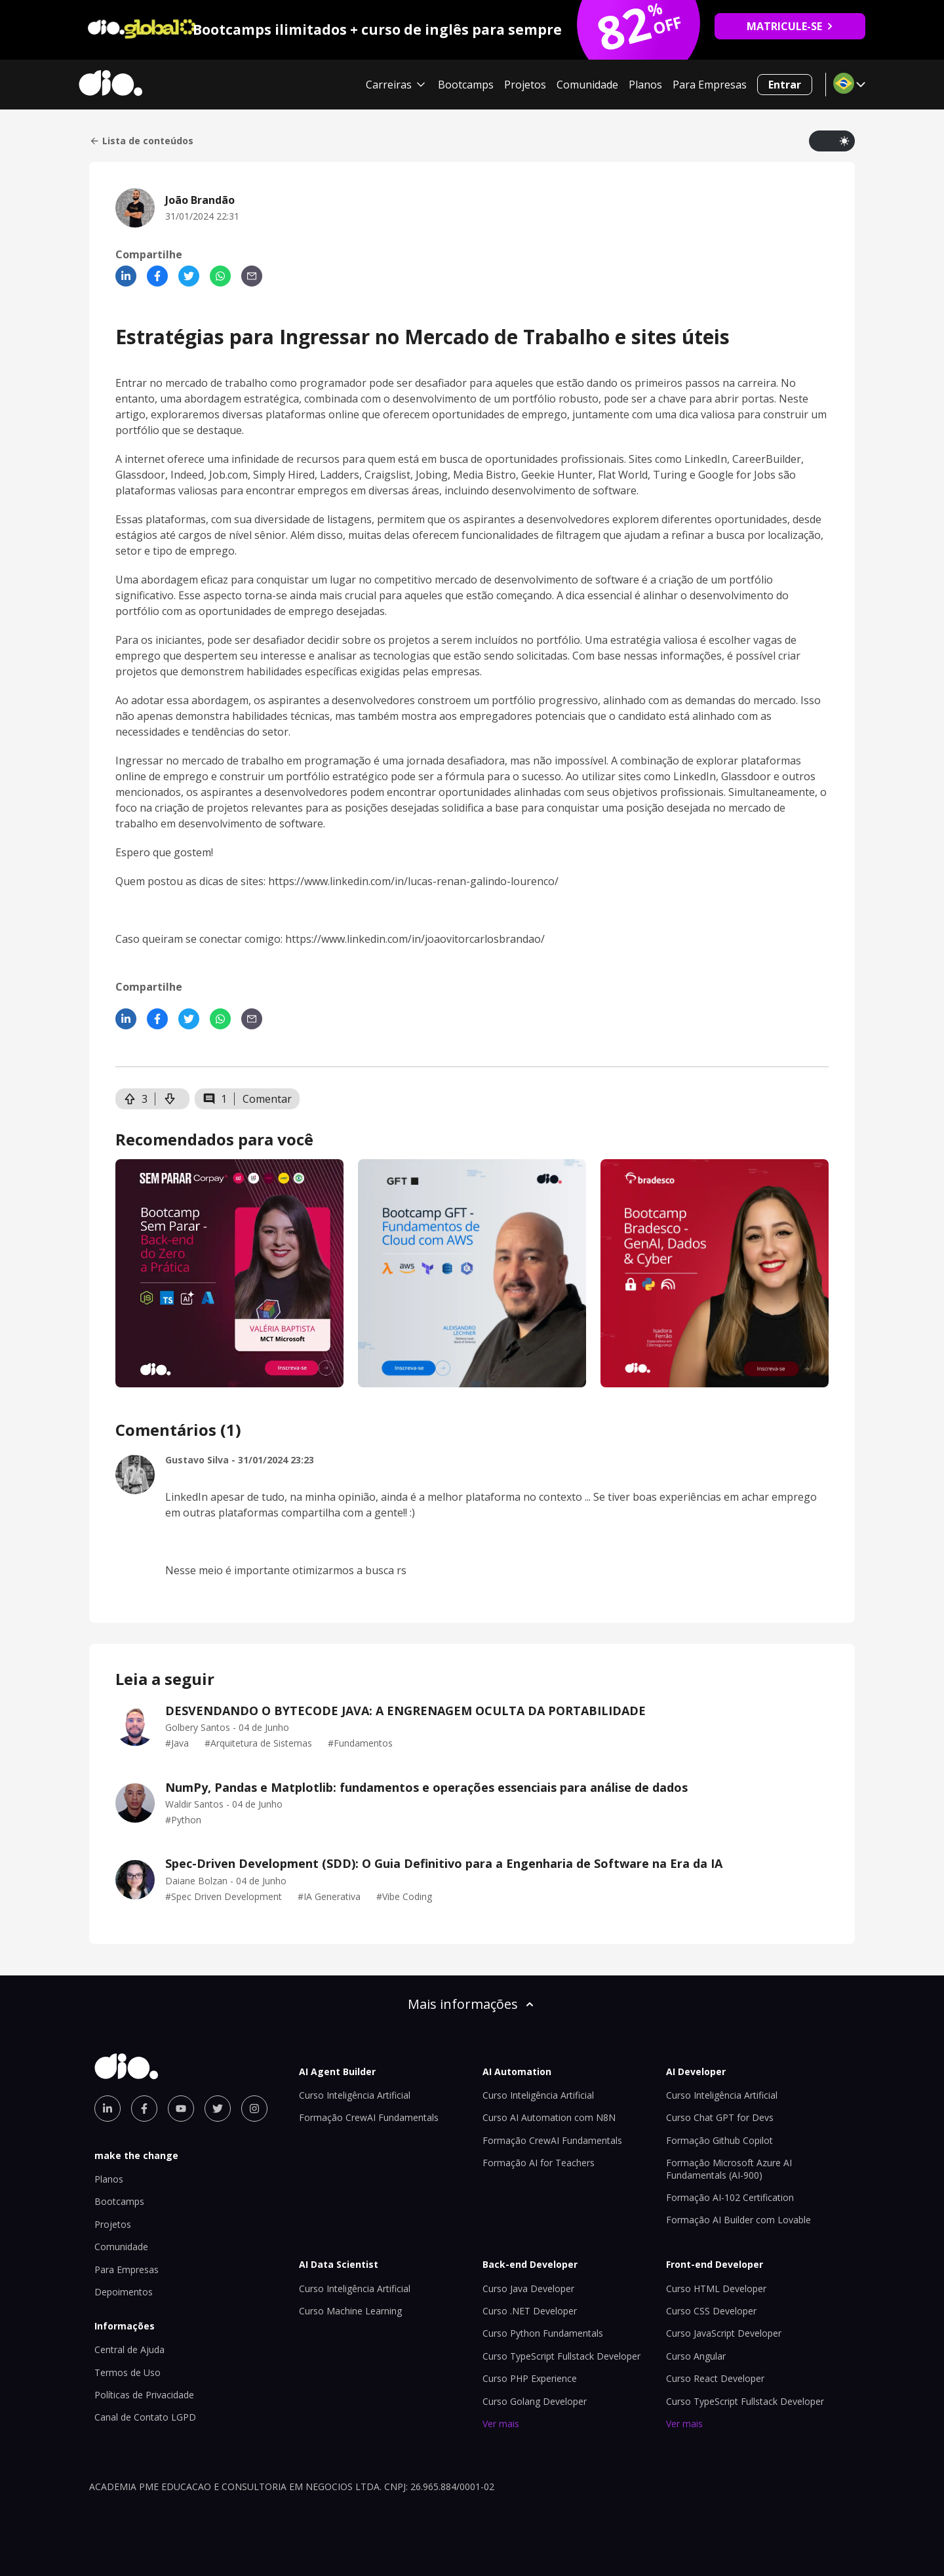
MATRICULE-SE (790, 26)
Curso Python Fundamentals (542, 2333)
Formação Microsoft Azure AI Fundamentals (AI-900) (729, 2168)
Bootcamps (466, 84)
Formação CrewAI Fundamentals (369, 2117)
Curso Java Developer (528, 2288)
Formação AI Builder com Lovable (738, 2219)
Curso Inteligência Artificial (354, 2095)
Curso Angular (696, 2356)
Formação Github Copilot (719, 2140)
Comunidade (587, 84)
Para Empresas (710, 84)
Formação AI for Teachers (538, 2162)
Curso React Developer (715, 2378)
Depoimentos (123, 2292)
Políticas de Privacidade (144, 2394)
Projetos (525, 84)
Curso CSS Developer (711, 2311)
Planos (645, 84)
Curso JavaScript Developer (723, 2333)
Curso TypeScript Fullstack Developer (561, 2356)
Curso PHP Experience (529, 2378)
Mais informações (472, 2004)
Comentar (267, 1099)
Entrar (784, 84)
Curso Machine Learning (350, 2311)
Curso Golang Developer (534, 2401)
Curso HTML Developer (716, 2288)
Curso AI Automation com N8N (549, 2117)
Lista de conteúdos (141, 141)
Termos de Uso (127, 2372)
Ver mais (500, 2423)
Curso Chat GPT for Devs (720, 2117)
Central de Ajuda (129, 2349)
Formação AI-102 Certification (730, 2197)
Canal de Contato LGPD (145, 2417)
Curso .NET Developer (529, 2311)
